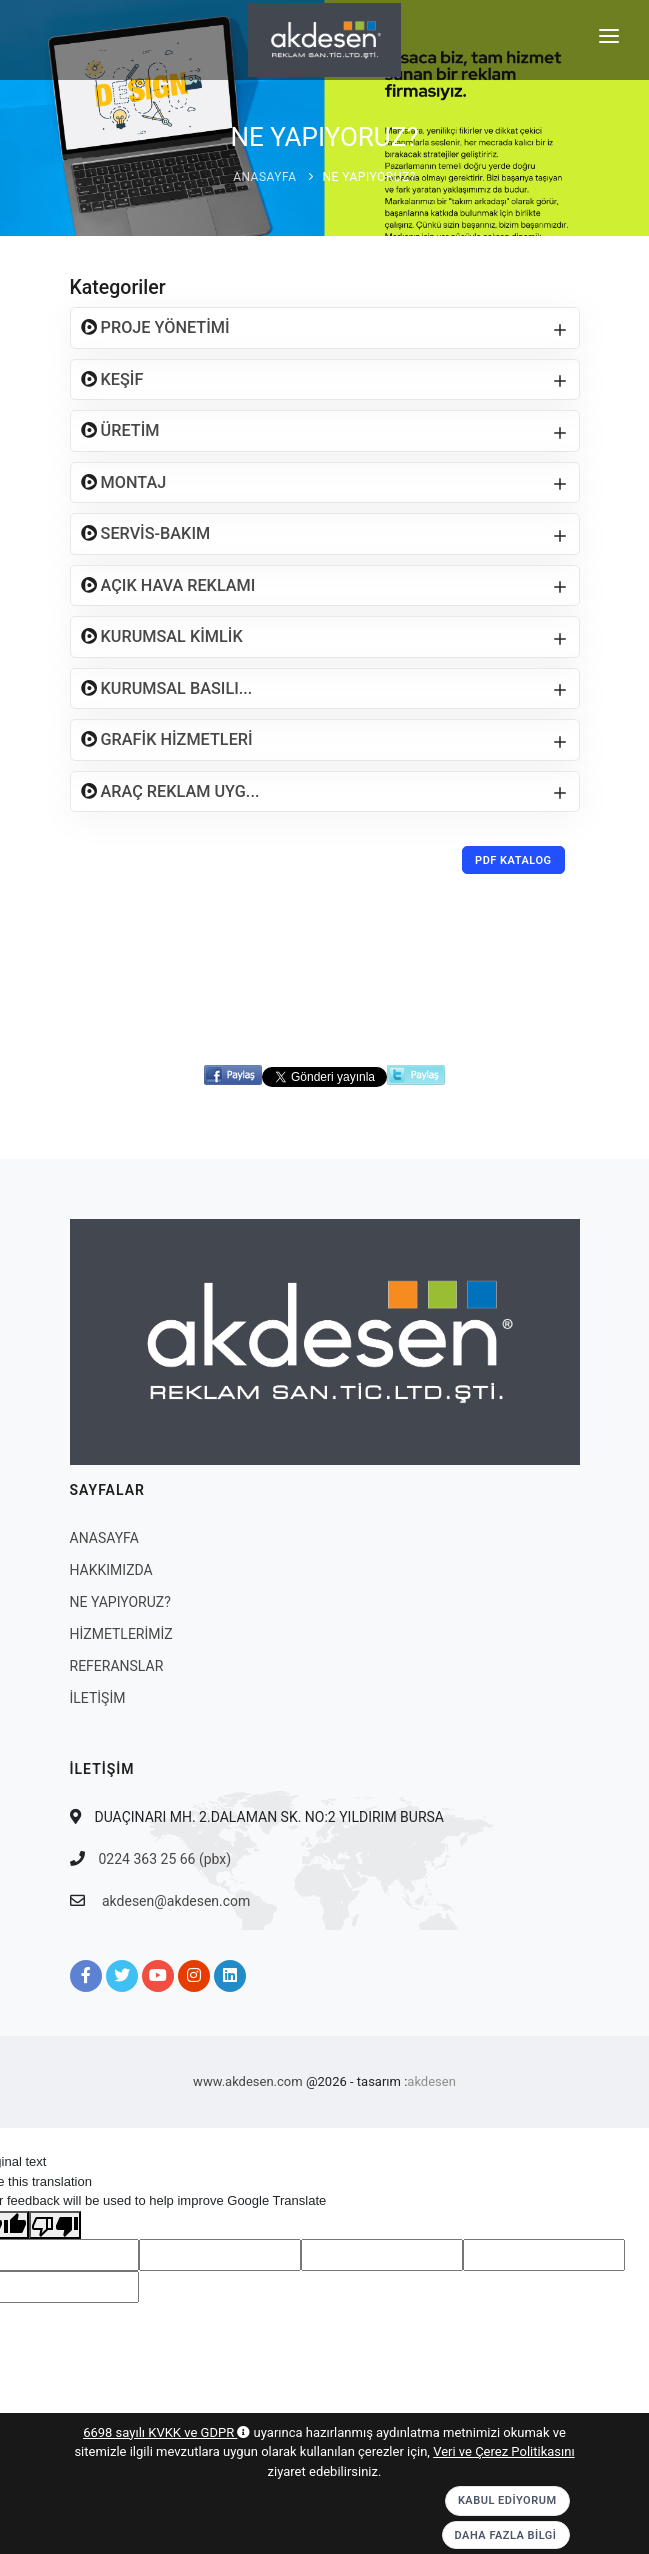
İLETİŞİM (98, 1698)
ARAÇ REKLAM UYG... (178, 791)
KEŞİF (120, 379)
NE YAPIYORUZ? (369, 177)
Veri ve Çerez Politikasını (503, 2451)
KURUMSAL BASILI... (175, 688)
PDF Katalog (513, 860)
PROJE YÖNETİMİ (163, 327)
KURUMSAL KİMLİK (170, 636)
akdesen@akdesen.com (176, 1901)
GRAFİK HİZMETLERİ (175, 739)
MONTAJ (132, 482)
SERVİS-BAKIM (154, 533)
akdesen (431, 2081)
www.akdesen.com (248, 2081)
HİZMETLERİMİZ (121, 1634)
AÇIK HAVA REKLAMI (176, 585)
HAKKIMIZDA (111, 1570)
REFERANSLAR (117, 1666)
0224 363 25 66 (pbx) (165, 1859)
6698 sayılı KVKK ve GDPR (166, 2432)
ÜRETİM (128, 430)
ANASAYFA (264, 177)
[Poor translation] (55, 2225)
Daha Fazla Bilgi (506, 2535)
